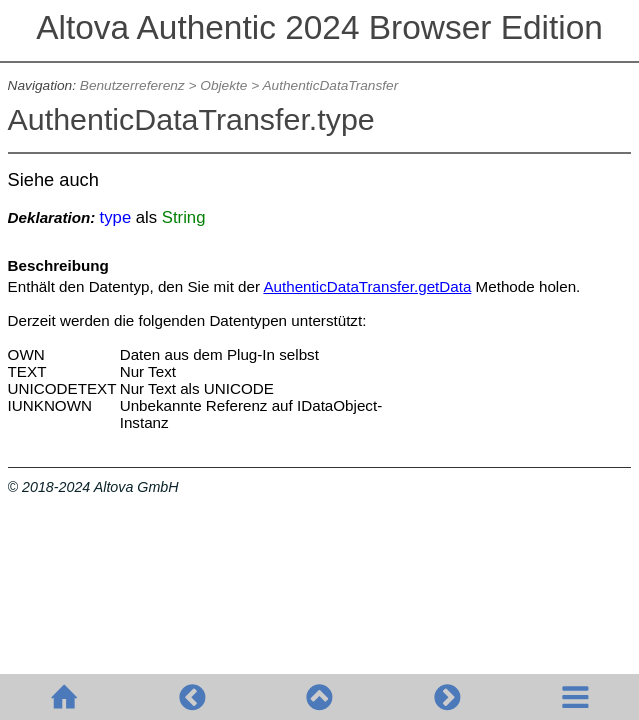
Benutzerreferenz (132, 85)
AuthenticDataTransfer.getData (367, 286)
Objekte (223, 85)
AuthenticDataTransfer (330, 85)
